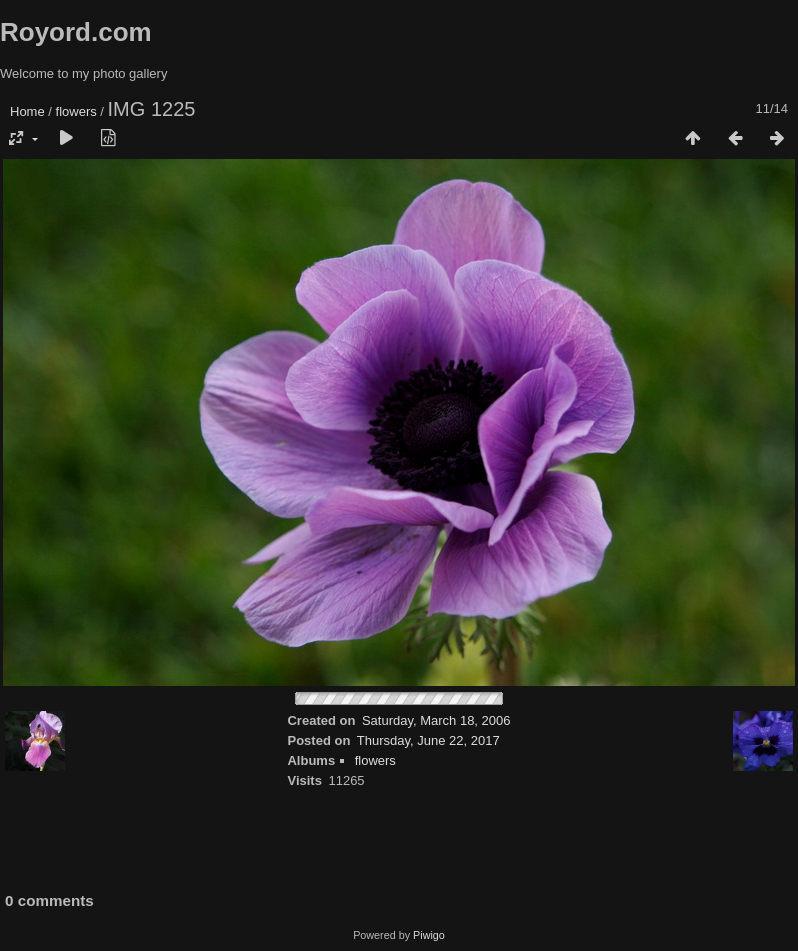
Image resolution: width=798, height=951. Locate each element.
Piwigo (429, 935)
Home (27, 111)
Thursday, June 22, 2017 (428, 740)
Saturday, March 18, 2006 (436, 720)
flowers (76, 111)
